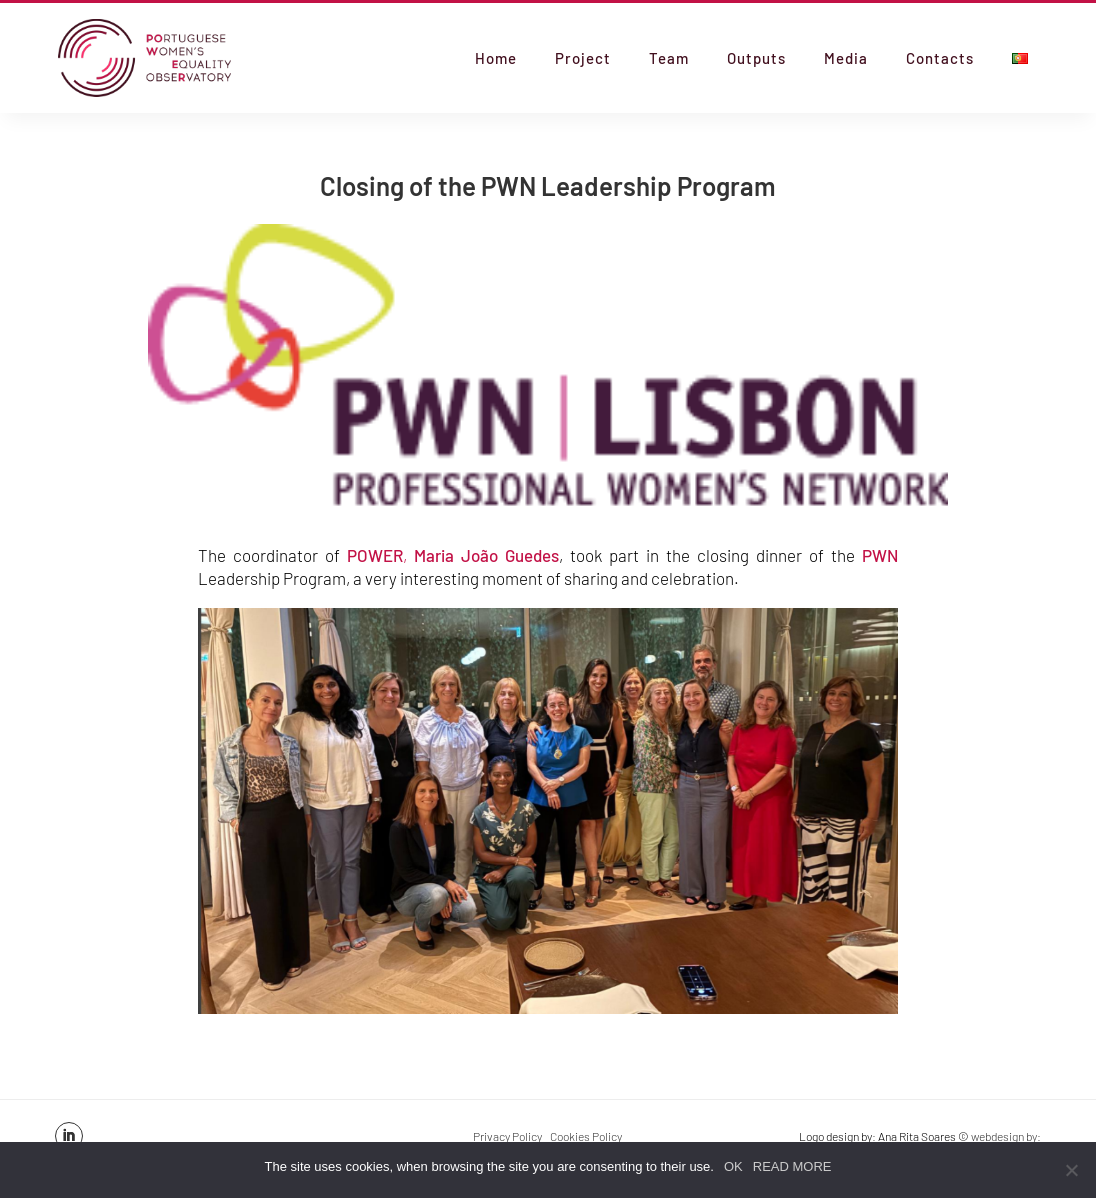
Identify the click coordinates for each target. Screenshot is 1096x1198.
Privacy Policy (507, 1136)
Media (846, 59)
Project (583, 59)
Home (496, 59)
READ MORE (792, 1166)
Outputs (756, 59)
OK (733, 1166)
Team (669, 59)
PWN (880, 555)
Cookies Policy (586, 1136)
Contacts (940, 59)
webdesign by (1004, 1136)
